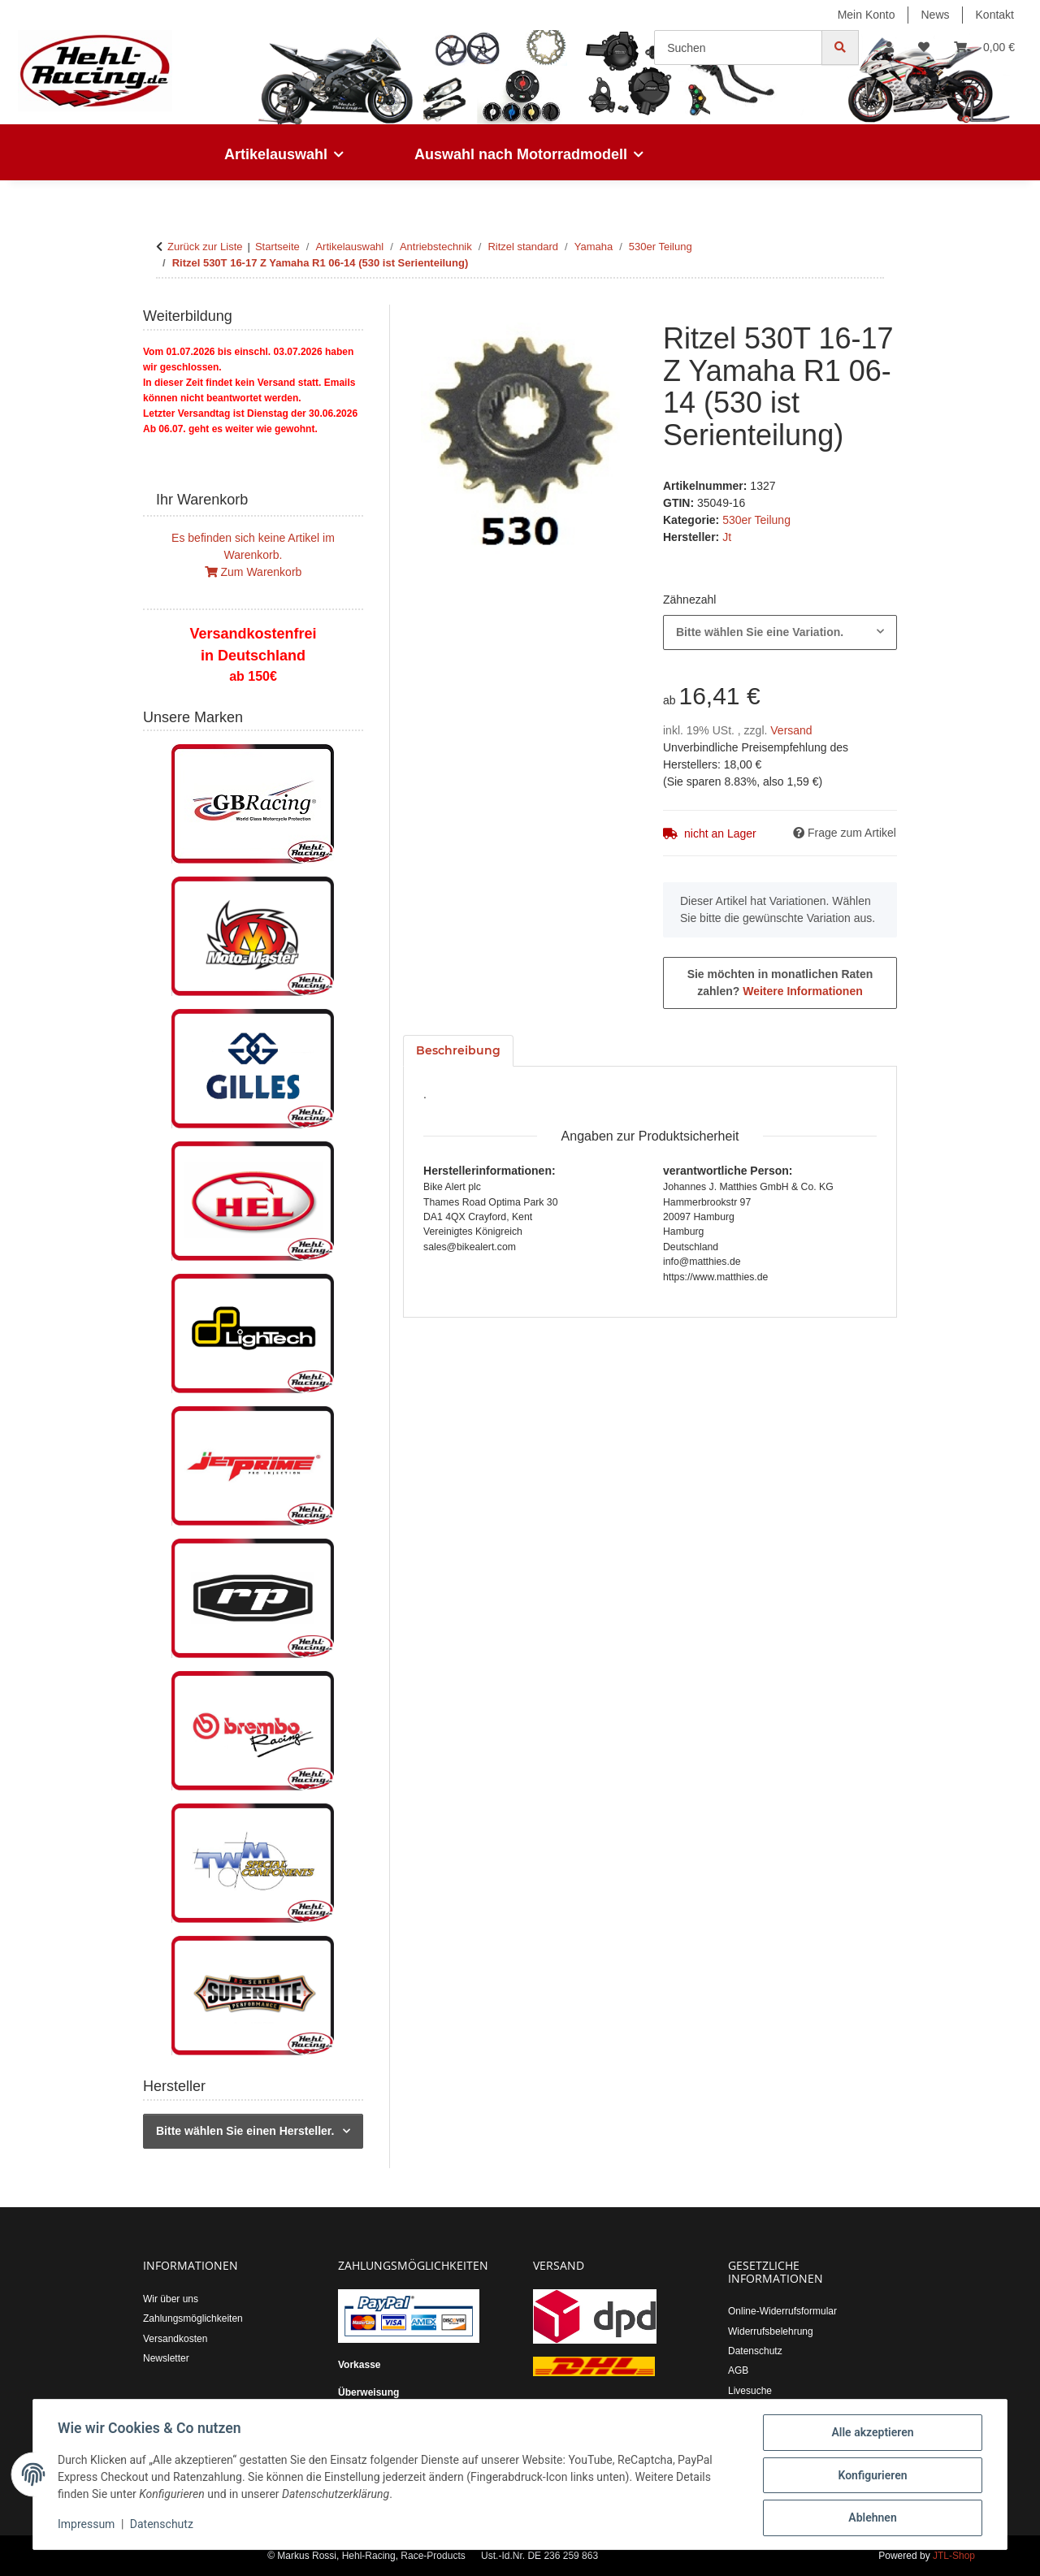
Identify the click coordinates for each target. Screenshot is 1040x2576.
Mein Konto (866, 14)
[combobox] (780, 632)
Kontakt (995, 14)
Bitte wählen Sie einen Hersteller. (245, 2130)
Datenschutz (163, 2525)
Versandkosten (175, 2338)
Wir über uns (170, 2299)
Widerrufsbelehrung (770, 2331)
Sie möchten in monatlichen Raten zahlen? (780, 983)
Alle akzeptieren (871, 2433)
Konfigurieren (870, 2476)
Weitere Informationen (803, 991)
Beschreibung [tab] (458, 1050)
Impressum (87, 2525)
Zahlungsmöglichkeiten (193, 2318)
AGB (738, 2370)
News (935, 14)
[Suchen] (738, 47)
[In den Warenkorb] (416, 314)
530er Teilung (756, 519)
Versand (791, 730)
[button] (889, 47)
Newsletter (166, 2358)
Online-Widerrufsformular (782, 2311)
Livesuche (750, 2390)
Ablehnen (871, 2518)
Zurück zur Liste (204, 246)
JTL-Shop (954, 2555)
